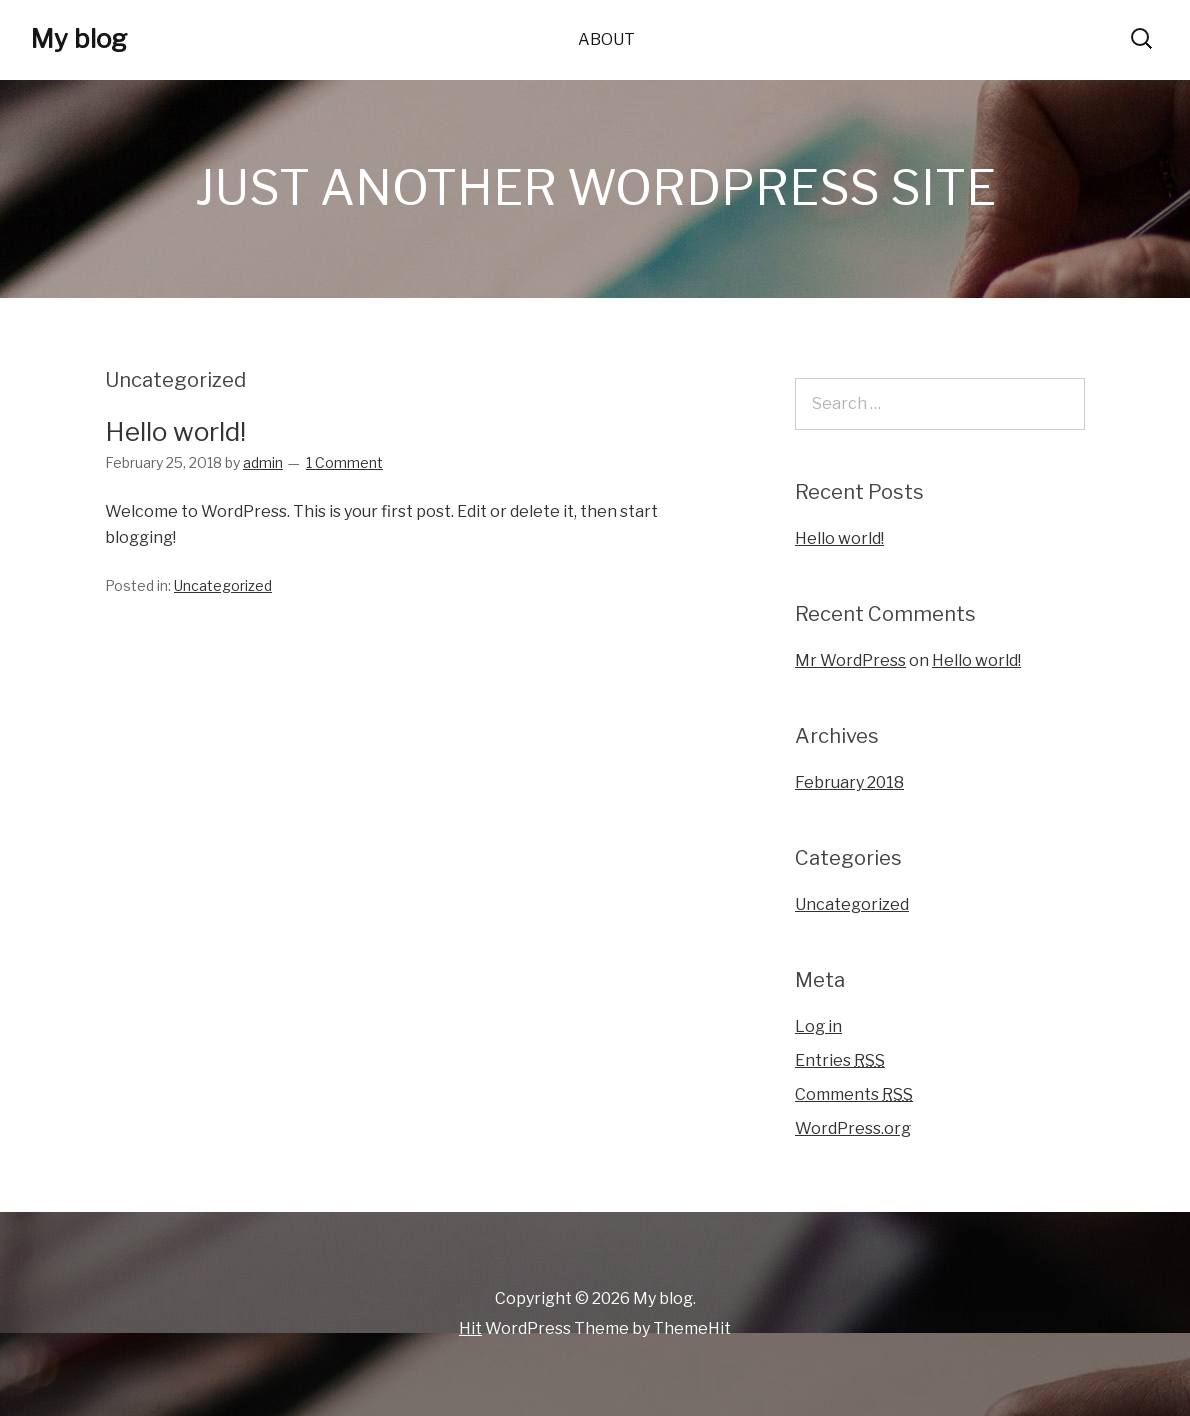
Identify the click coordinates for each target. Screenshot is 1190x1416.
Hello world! (175, 431)
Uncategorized (223, 585)
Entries (840, 1060)
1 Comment (344, 462)
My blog (78, 38)
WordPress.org (853, 1128)
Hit (470, 1328)
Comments (854, 1094)
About (606, 39)
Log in (818, 1026)
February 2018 (849, 782)
